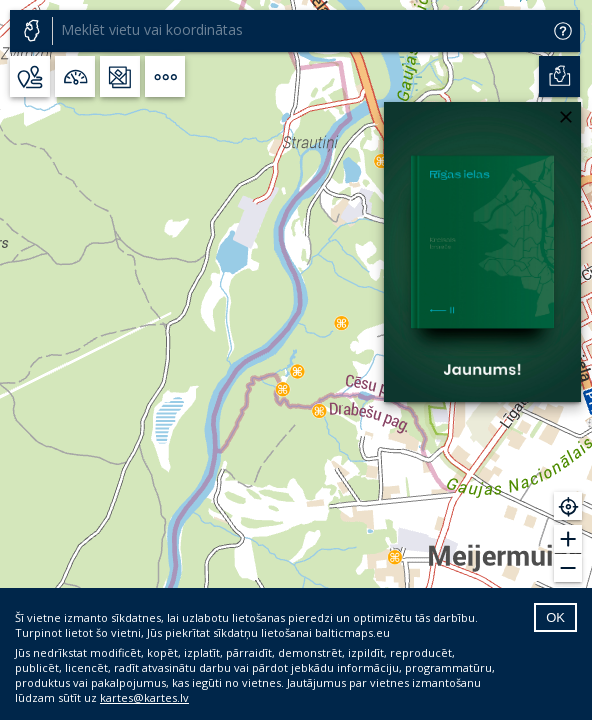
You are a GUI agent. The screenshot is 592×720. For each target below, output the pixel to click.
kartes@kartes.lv (144, 697)
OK (555, 617)
